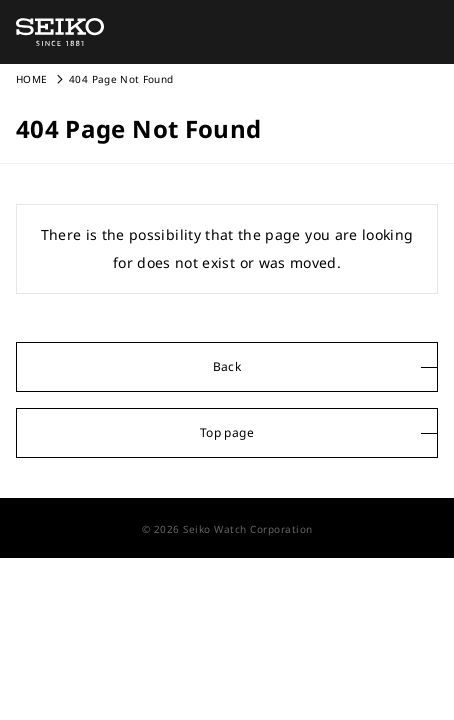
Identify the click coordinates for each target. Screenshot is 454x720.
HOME (31, 79)
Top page (227, 432)
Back (227, 366)
